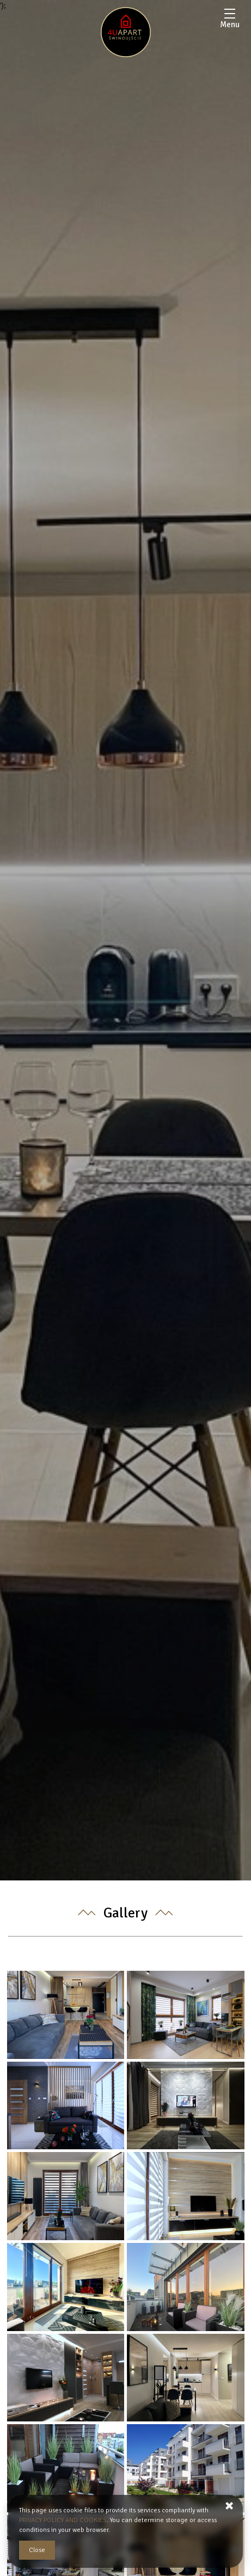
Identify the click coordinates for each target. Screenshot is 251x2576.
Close (37, 2550)
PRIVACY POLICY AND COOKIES (63, 2520)
